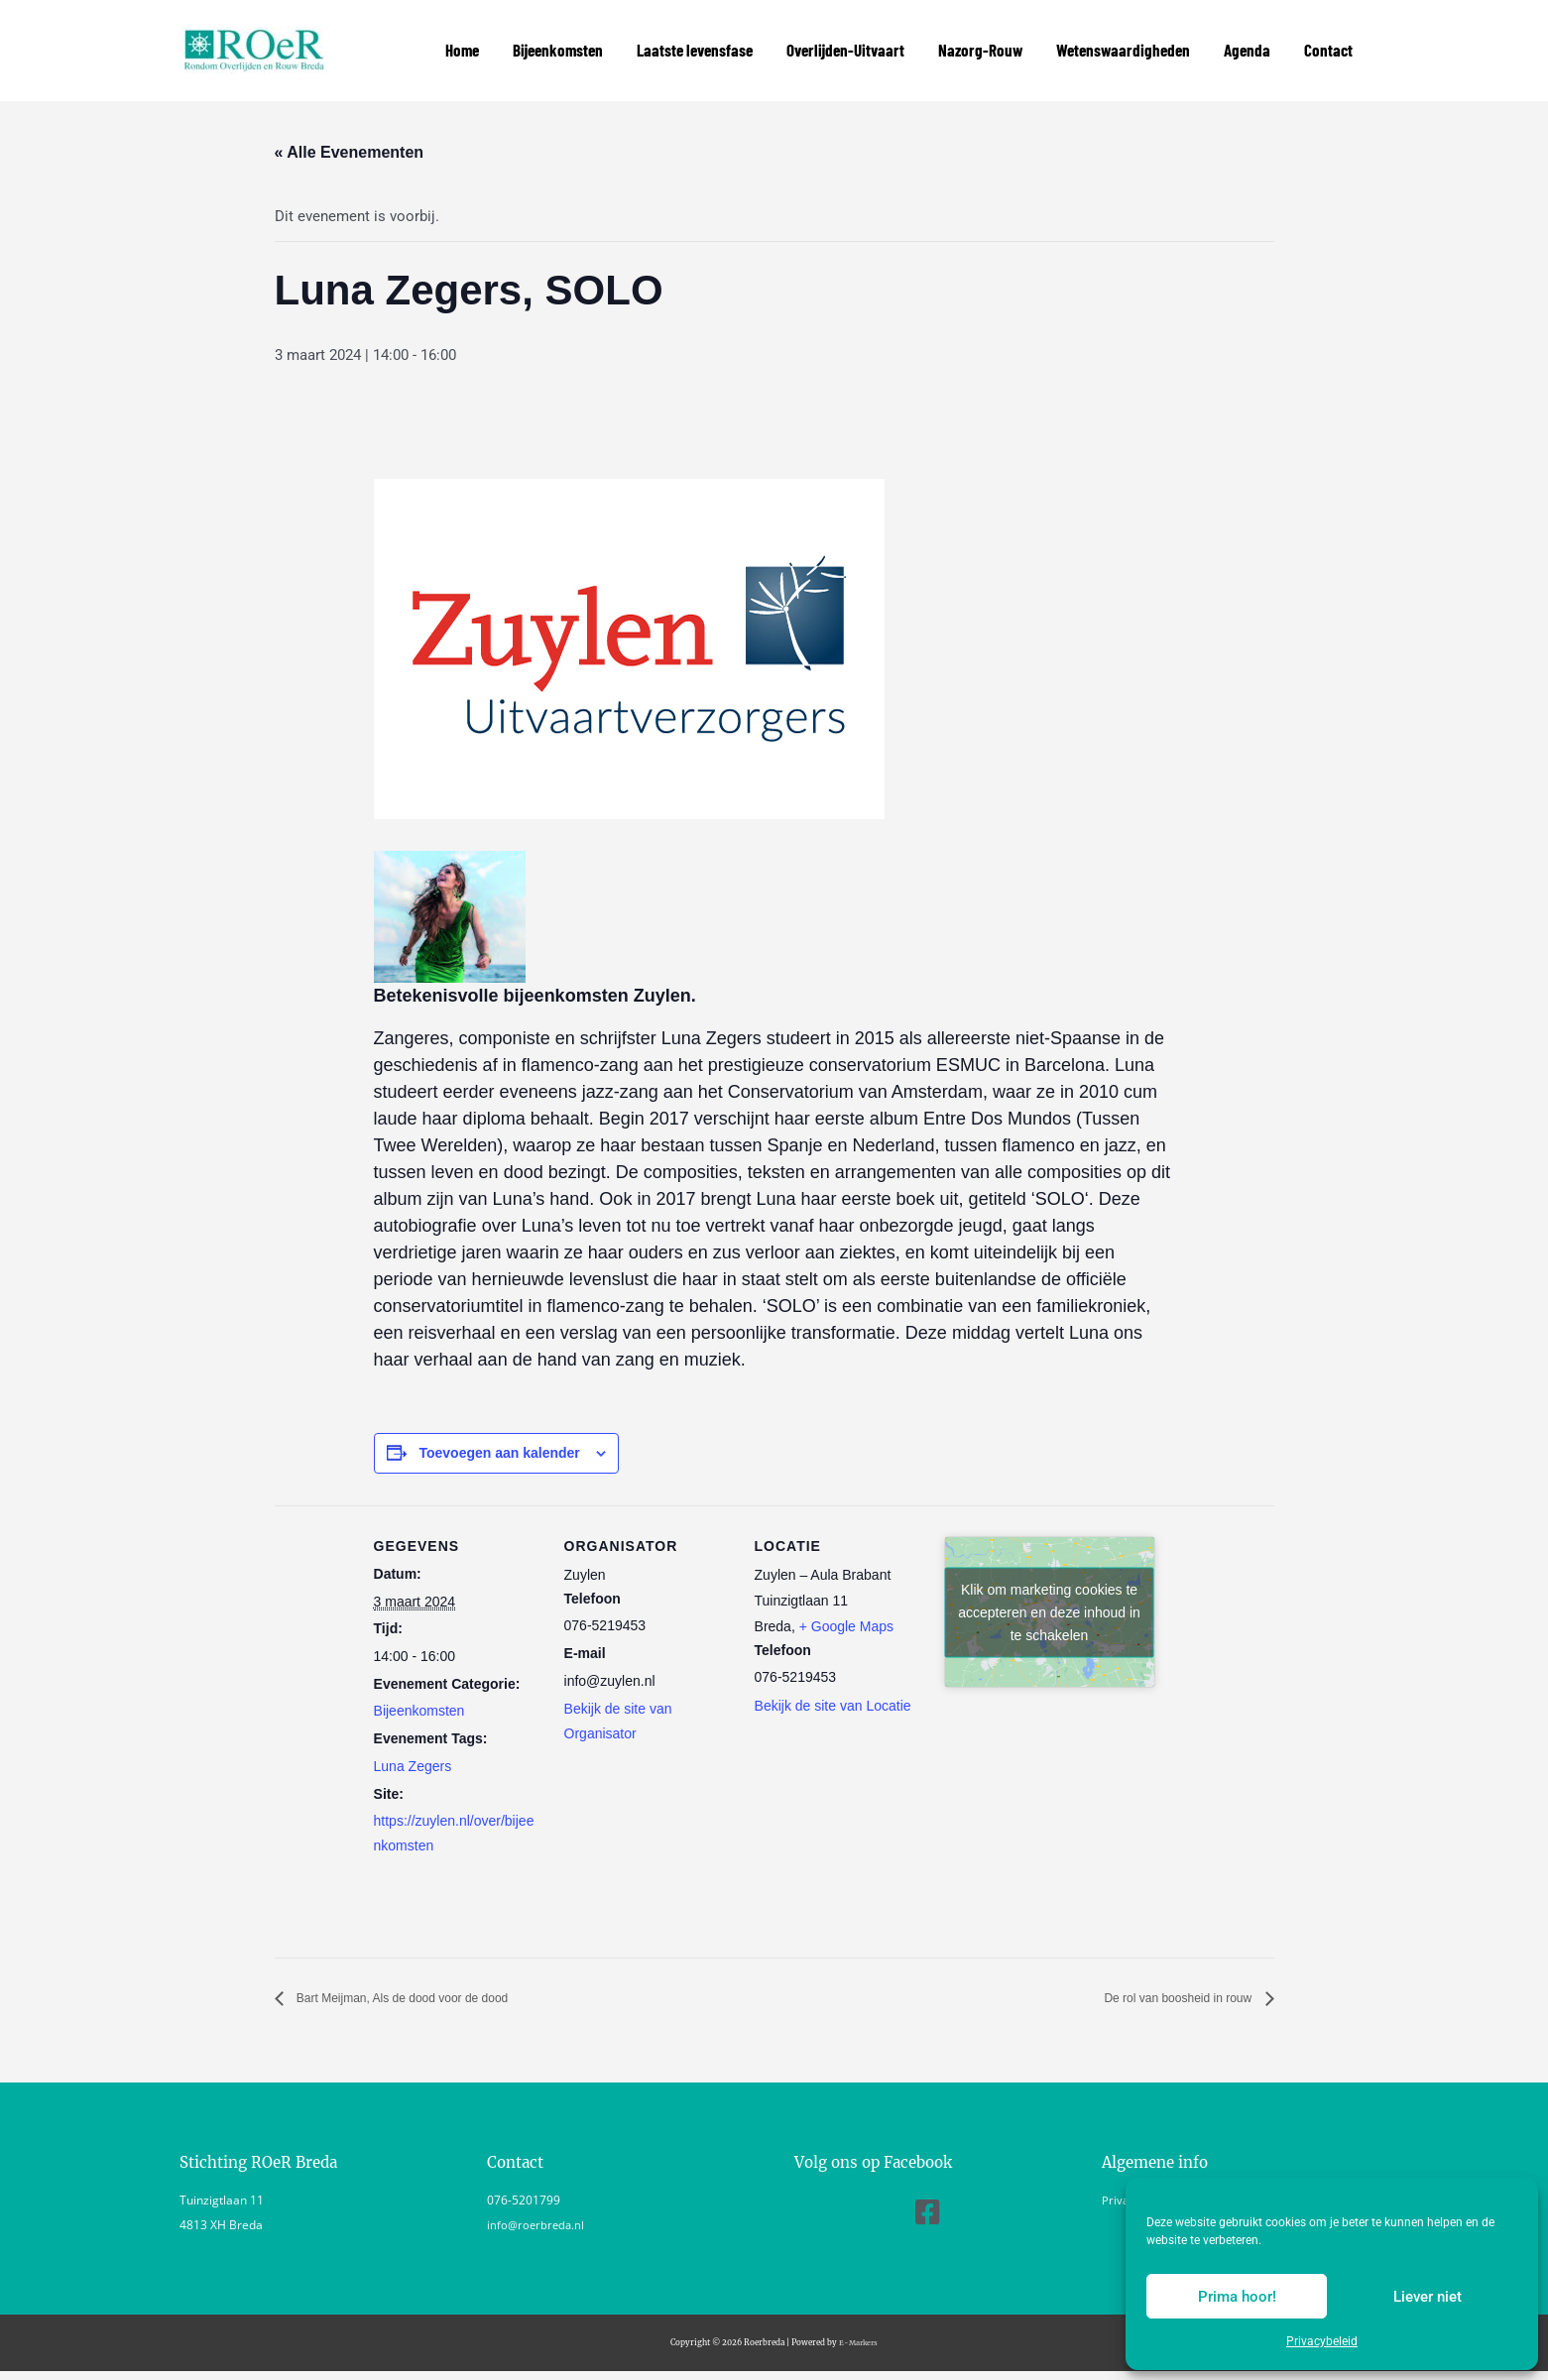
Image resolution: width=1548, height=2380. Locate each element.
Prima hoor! (1237, 2297)
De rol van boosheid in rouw (1154, 1976)
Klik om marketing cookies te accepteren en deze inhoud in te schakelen (1049, 1589)
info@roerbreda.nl (537, 2204)
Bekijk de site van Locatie (833, 1684)
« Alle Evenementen (349, 130)
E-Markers (858, 2321)
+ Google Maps (846, 1604)
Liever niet (1427, 2297)
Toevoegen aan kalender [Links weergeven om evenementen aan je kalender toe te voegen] (498, 1431)
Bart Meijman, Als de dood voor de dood (437, 1976)
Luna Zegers (413, 1744)
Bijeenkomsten (419, 1690)
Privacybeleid (1322, 2341)
